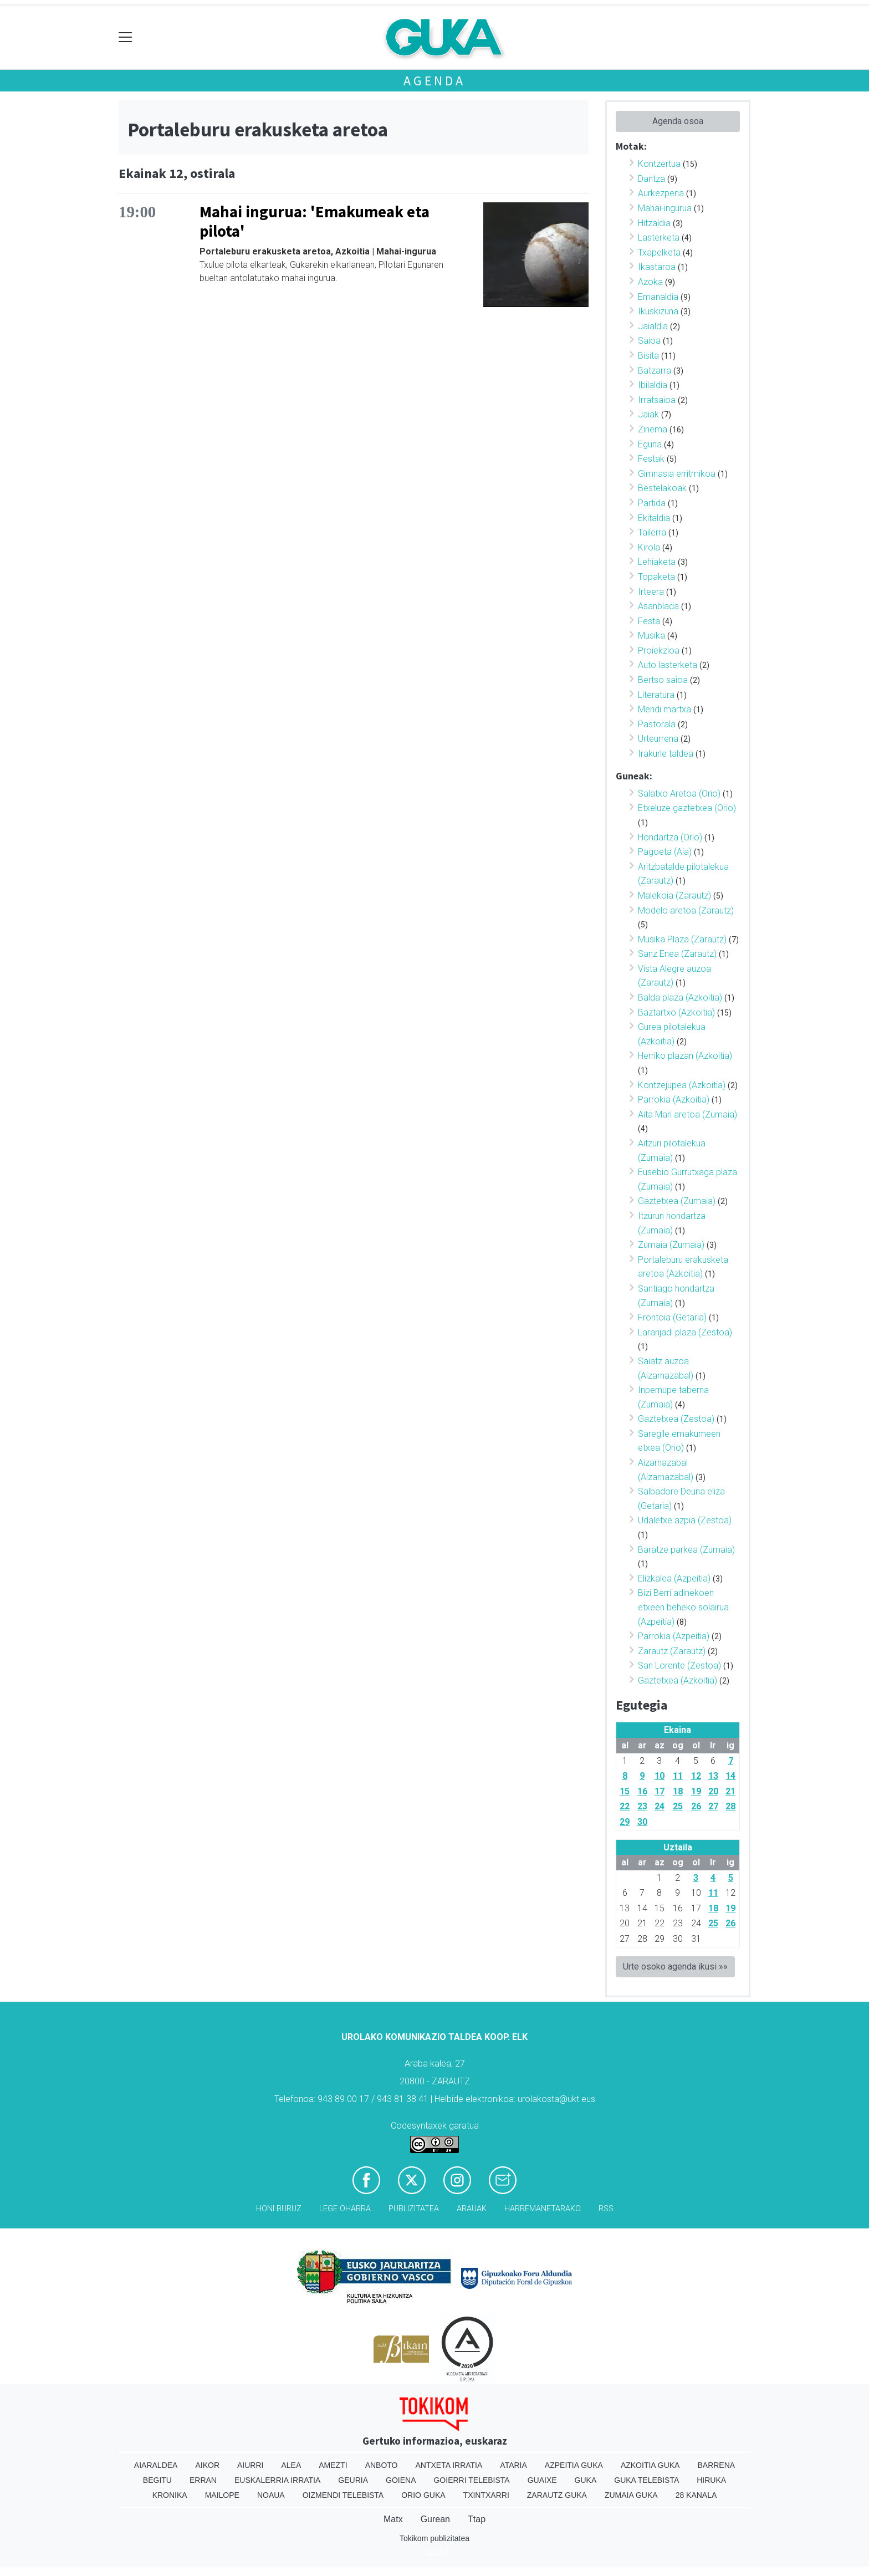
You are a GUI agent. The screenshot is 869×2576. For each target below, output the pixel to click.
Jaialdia (653, 326)
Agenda (434, 80)
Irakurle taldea (665, 753)
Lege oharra (345, 2208)
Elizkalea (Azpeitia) (674, 1578)
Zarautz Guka (557, 2495)
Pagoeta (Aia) (665, 851)
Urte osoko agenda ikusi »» (675, 1966)
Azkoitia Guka (650, 2465)
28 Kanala (696, 2495)
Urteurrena (658, 738)
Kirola (649, 547)
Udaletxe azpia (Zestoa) (685, 1520)
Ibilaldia (652, 385)
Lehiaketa (657, 562)
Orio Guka (423, 2495)
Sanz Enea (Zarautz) (677, 953)
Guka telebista (646, 2480)
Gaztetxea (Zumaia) (676, 1201)
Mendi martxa (664, 709)
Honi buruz (278, 2208)
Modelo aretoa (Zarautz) (686, 910)
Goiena (401, 2480)
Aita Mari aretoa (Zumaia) (687, 1114)
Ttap (476, 2519)
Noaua (271, 2495)
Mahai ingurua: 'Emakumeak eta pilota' (315, 221)
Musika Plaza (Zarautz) (682, 939)
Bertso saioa (663, 680)
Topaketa (656, 577)
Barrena (716, 2465)
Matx (393, 2519)
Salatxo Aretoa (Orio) (679, 793)
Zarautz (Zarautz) (672, 1651)
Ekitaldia (654, 518)
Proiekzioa (658, 650)
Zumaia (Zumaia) (671, 1244)
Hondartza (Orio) (670, 837)
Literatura (656, 695)
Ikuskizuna (658, 311)
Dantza (651, 179)
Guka (586, 2480)
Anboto (381, 2465)
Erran (203, 2480)
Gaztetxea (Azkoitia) (677, 1680)
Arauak (472, 2208)
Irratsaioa (657, 400)
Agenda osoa (677, 121)
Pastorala (657, 724)
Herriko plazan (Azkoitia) (685, 1055)
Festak (651, 458)
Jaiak (648, 414)
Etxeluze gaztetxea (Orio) (687, 808)
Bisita (648, 355)
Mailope (222, 2495)
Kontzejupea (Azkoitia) (681, 1085)
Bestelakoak (662, 488)
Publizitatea (414, 2208)
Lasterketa (658, 237)
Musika (651, 635)
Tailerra (652, 532)
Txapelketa (659, 252)
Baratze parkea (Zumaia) (686, 1549)
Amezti (333, 2465)
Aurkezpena (661, 193)
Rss (606, 2208)
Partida (652, 503)
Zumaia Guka (631, 2495)
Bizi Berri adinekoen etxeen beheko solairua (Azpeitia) (683, 1607)
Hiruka (711, 2480)
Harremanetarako (542, 2208)
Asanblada (658, 606)
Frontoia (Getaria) (672, 1317)
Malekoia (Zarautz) (674, 895)
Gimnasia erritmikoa (676, 473)
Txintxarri (486, 2495)
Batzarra (654, 370)
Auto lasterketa (667, 665)
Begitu (157, 2480)
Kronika (169, 2495)
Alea (291, 2465)
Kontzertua (659, 164)
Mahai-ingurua (665, 208)
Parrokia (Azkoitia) (673, 1099)
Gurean (435, 2519)
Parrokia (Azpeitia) (673, 1636)
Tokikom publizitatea (434, 2538)
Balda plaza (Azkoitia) (680, 997)
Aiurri (250, 2465)
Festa (649, 621)
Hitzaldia (654, 223)
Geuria (353, 2480)
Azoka (650, 282)
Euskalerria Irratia (277, 2480)
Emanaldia (658, 297)
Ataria (513, 2465)
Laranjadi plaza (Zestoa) (685, 1332)
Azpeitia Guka (574, 2465)
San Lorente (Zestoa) (679, 1665)
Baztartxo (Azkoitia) (676, 1012)
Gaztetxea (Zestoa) (676, 1419)
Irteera (651, 591)
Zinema (652, 429)
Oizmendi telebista (343, 2495)
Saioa (649, 340)
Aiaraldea (156, 2465)
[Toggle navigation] (125, 37)
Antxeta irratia (449, 2465)
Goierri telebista (471, 2480)
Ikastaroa (657, 267)
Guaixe (542, 2480)
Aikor (207, 2465)
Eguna (650, 444)
